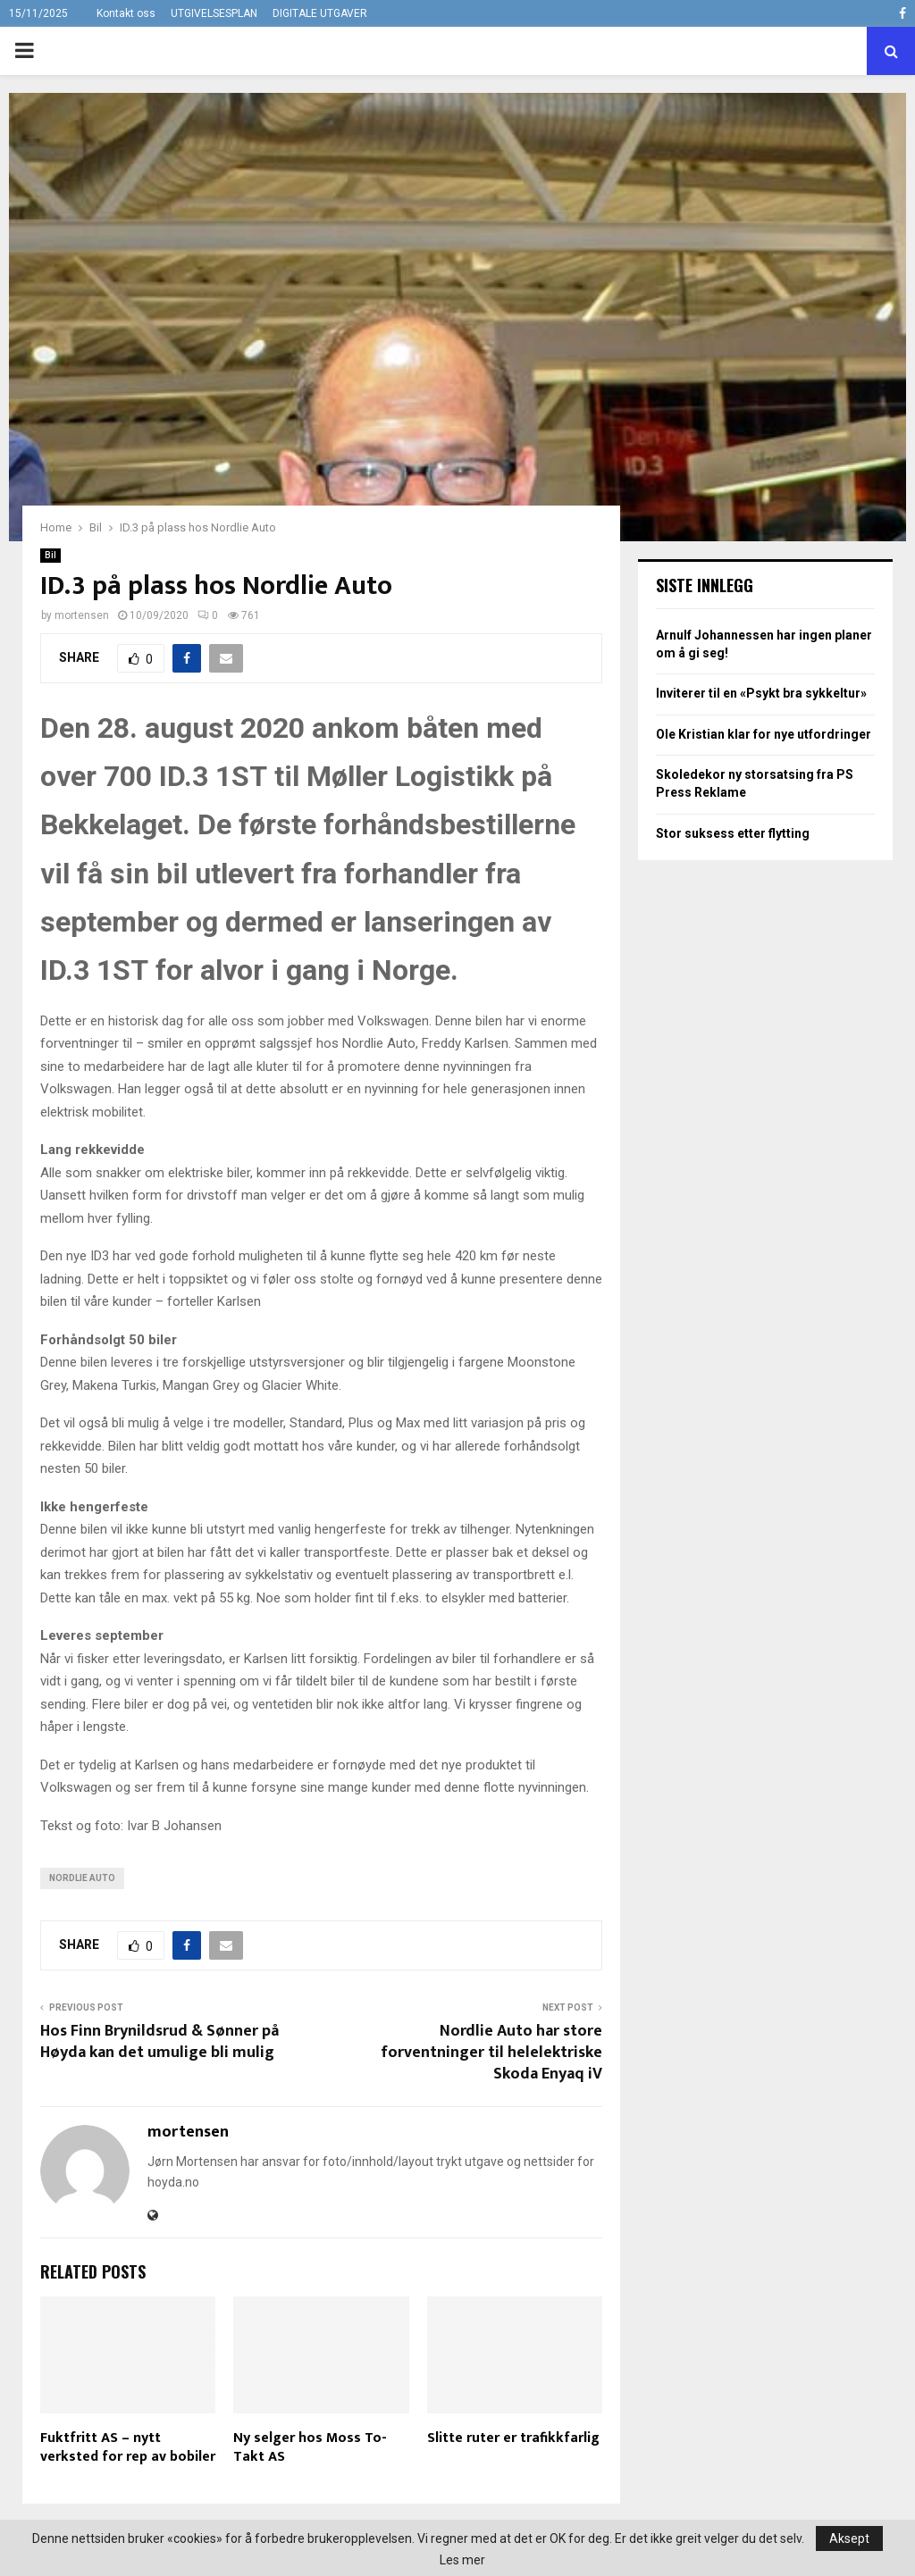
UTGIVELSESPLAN (214, 13)
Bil (50, 555)
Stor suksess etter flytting (733, 833)
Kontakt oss (126, 13)
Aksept (849, 2538)
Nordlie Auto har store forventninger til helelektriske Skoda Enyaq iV (491, 2052)
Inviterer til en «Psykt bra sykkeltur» (761, 693)
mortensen (82, 615)
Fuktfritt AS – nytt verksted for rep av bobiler (127, 2447)
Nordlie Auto (82, 1878)
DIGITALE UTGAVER (320, 13)
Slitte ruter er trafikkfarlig (513, 2438)
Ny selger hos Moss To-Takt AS (310, 2447)
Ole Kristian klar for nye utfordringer (763, 734)
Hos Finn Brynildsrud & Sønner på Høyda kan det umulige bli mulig (159, 2042)
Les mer (462, 2560)
